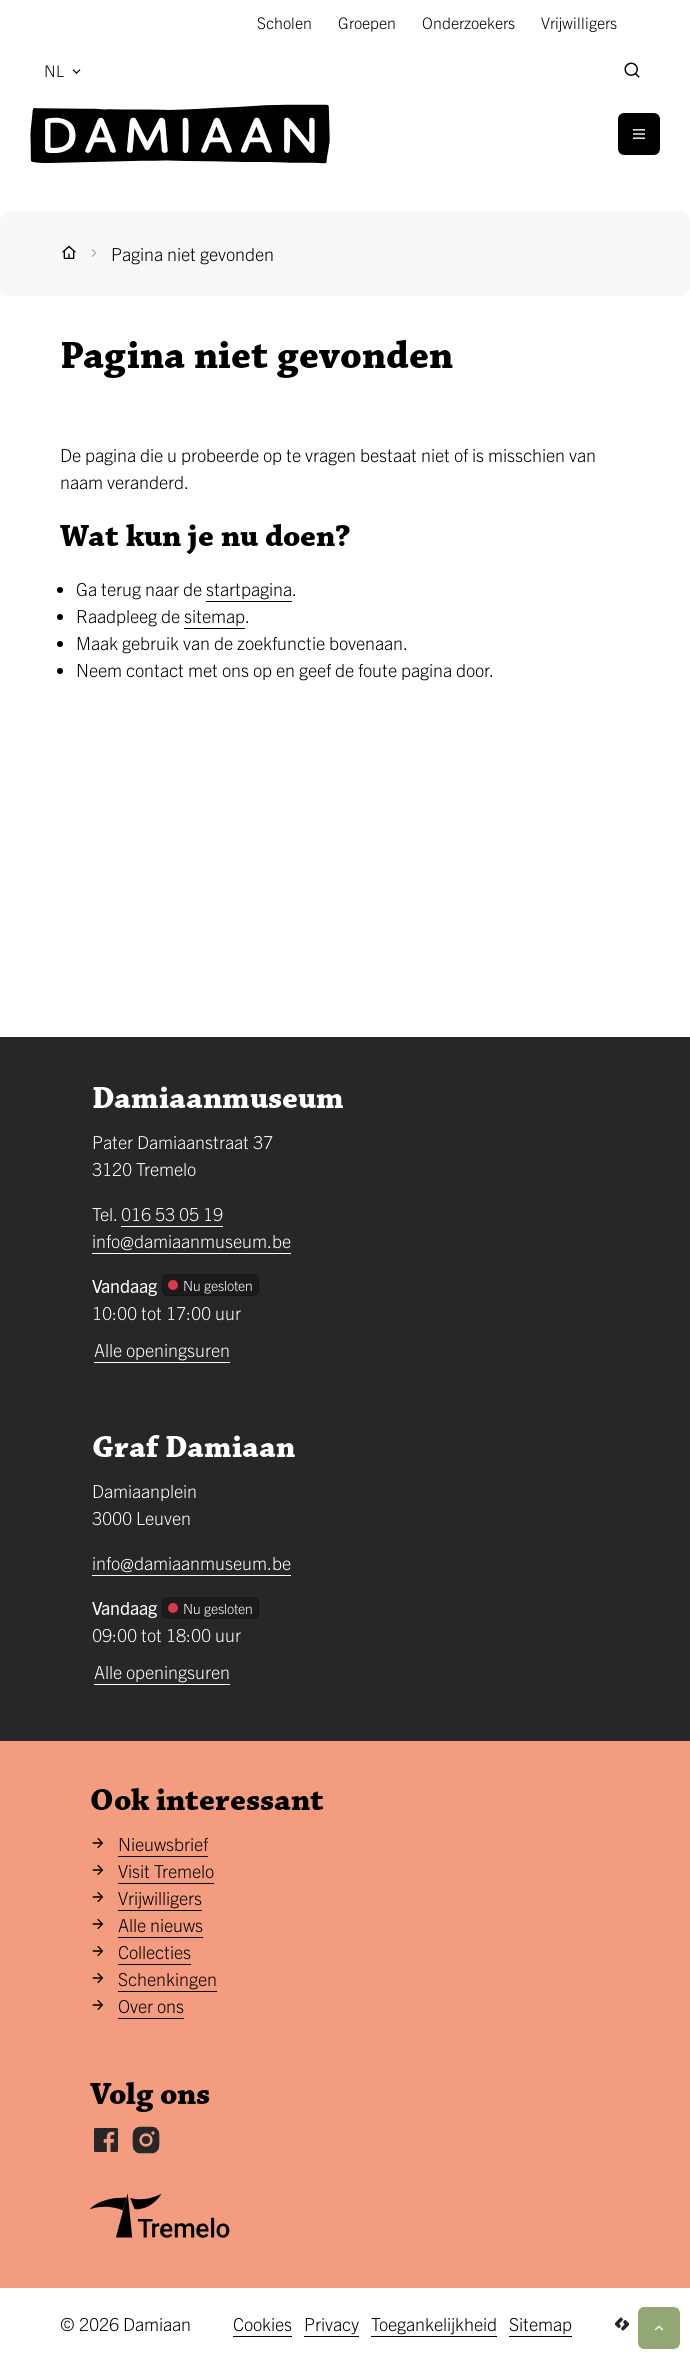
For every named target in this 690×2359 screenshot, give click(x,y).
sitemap (214, 615)
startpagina (249, 588)
